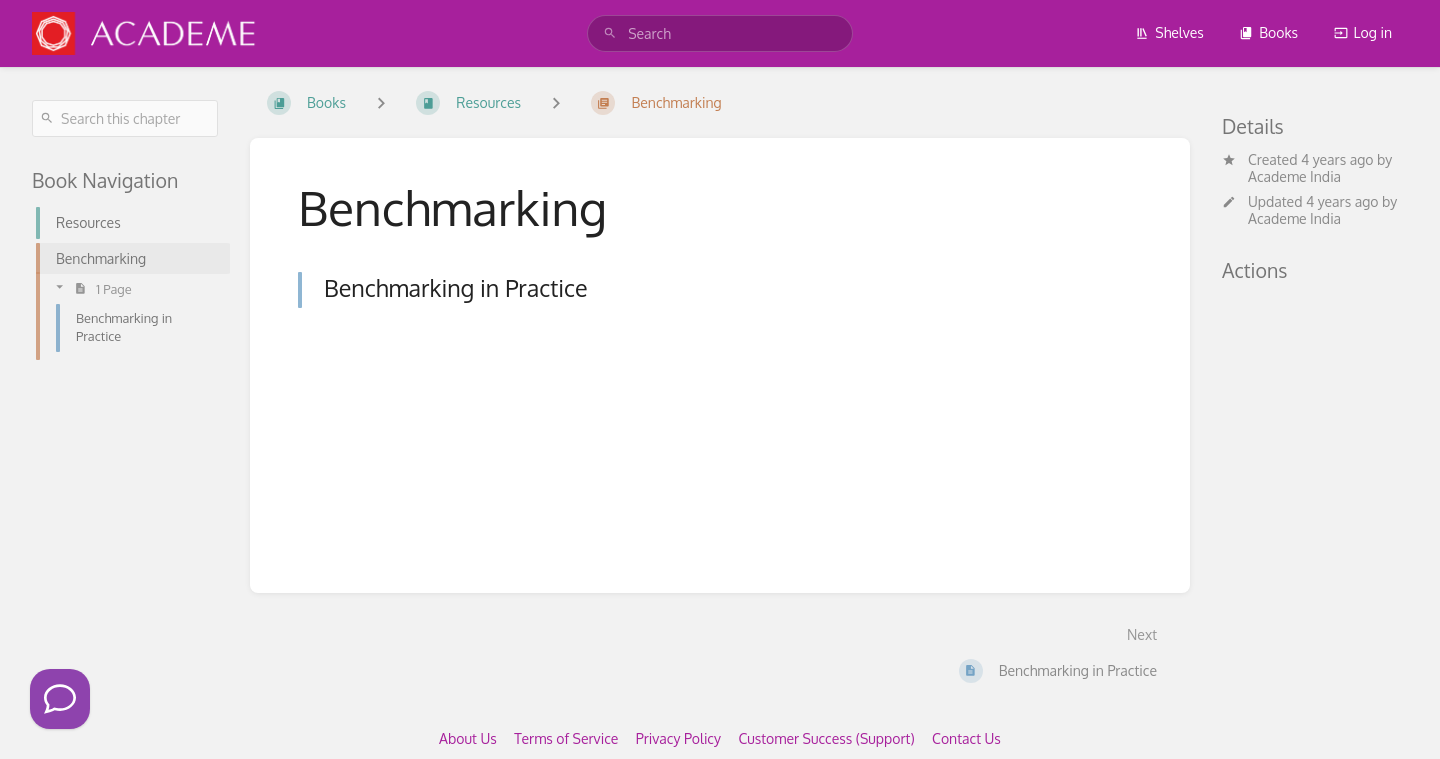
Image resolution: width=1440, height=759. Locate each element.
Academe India (1294, 176)
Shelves (1169, 32)
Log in (1363, 32)
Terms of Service (566, 738)
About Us (468, 738)
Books (1268, 32)
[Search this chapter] (125, 118)
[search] (720, 33)
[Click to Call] (60, 699)
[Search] (610, 33)
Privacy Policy (678, 738)
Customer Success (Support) (826, 738)
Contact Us (966, 738)
